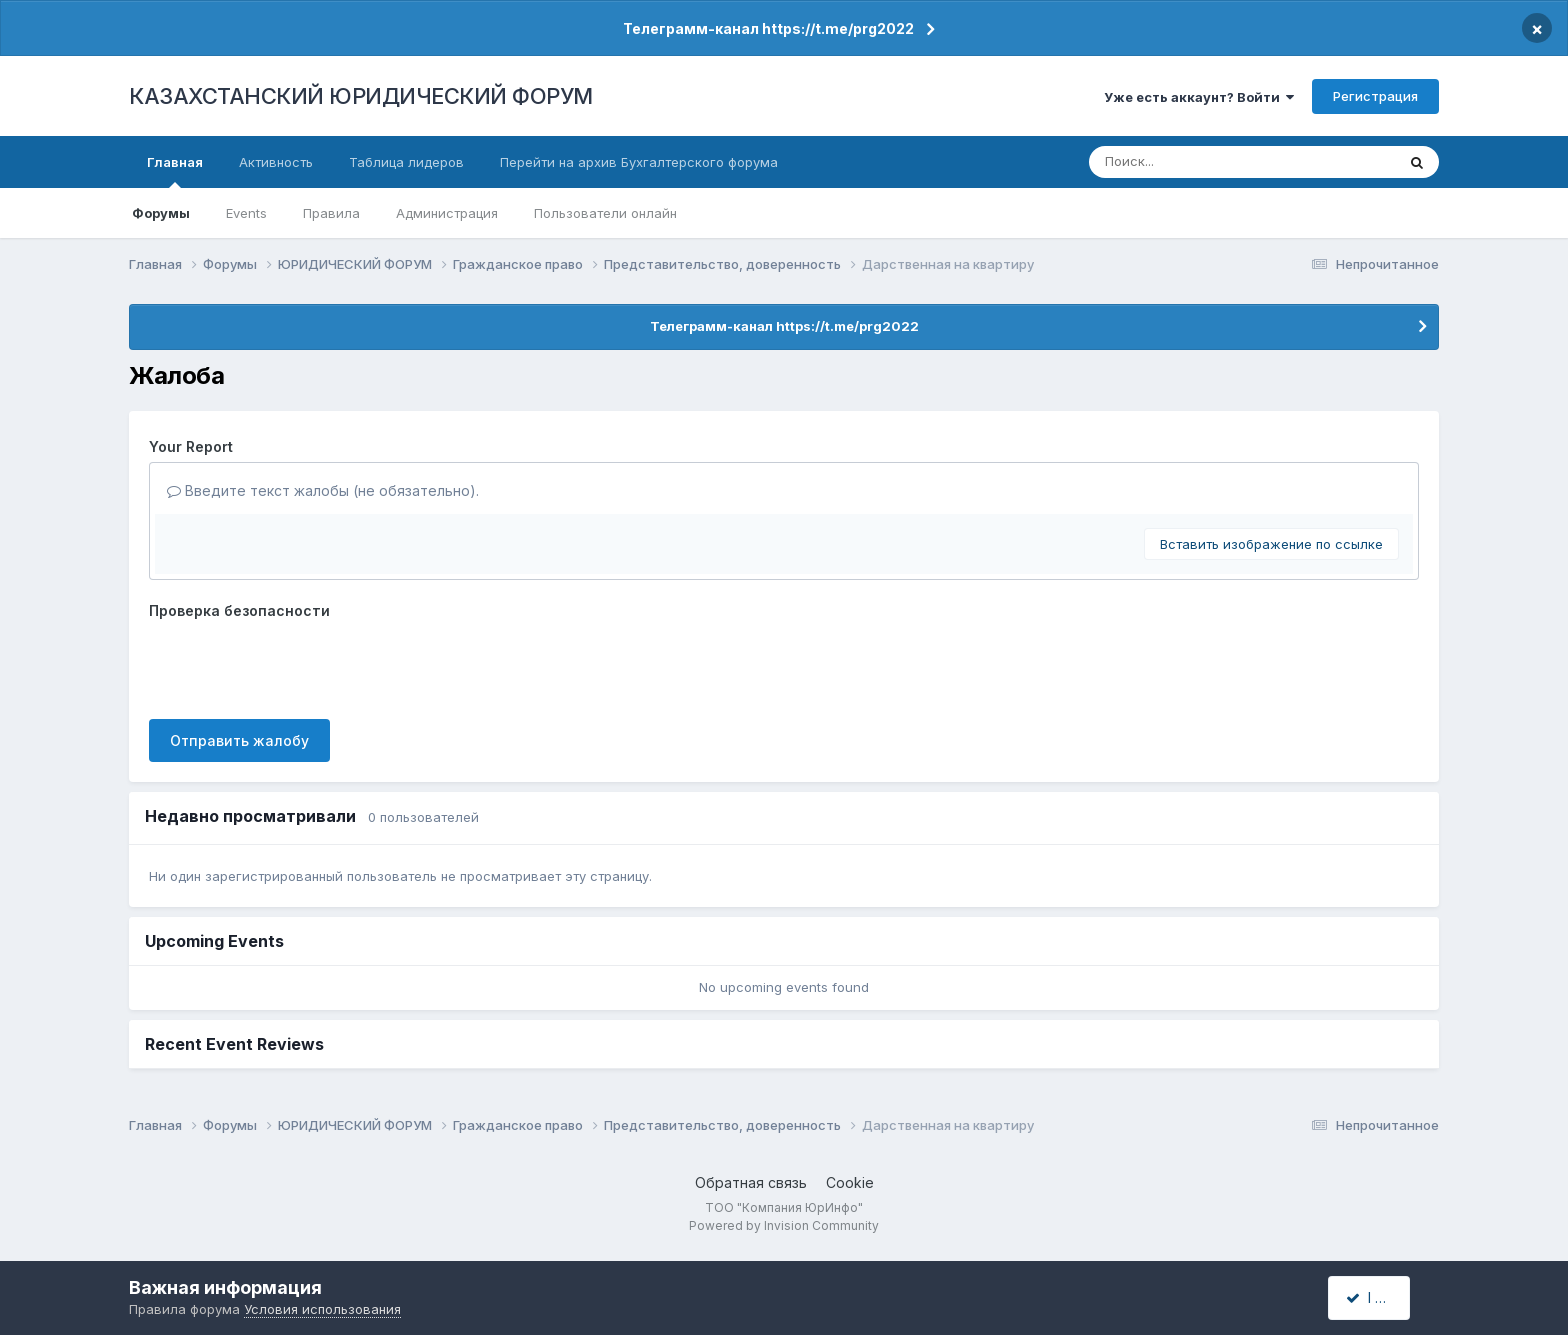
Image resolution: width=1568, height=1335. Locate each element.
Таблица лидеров (406, 162)
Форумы (161, 213)
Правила (331, 213)
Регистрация (1375, 96)
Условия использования (322, 1309)
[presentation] (301, 665)
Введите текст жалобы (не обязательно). (323, 490)
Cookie (850, 1182)
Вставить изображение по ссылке (1271, 544)
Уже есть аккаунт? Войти (1199, 97)
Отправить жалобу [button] (239, 740)
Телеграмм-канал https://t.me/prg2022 (768, 28)
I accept (1380, 1297)
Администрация (447, 213)
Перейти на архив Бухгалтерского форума (639, 162)
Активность (276, 162)
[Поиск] (1205, 162)
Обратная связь (751, 1182)
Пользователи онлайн (605, 213)
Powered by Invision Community (784, 1225)
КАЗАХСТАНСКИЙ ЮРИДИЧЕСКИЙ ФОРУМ (361, 96)
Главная (175, 171)
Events (246, 213)
